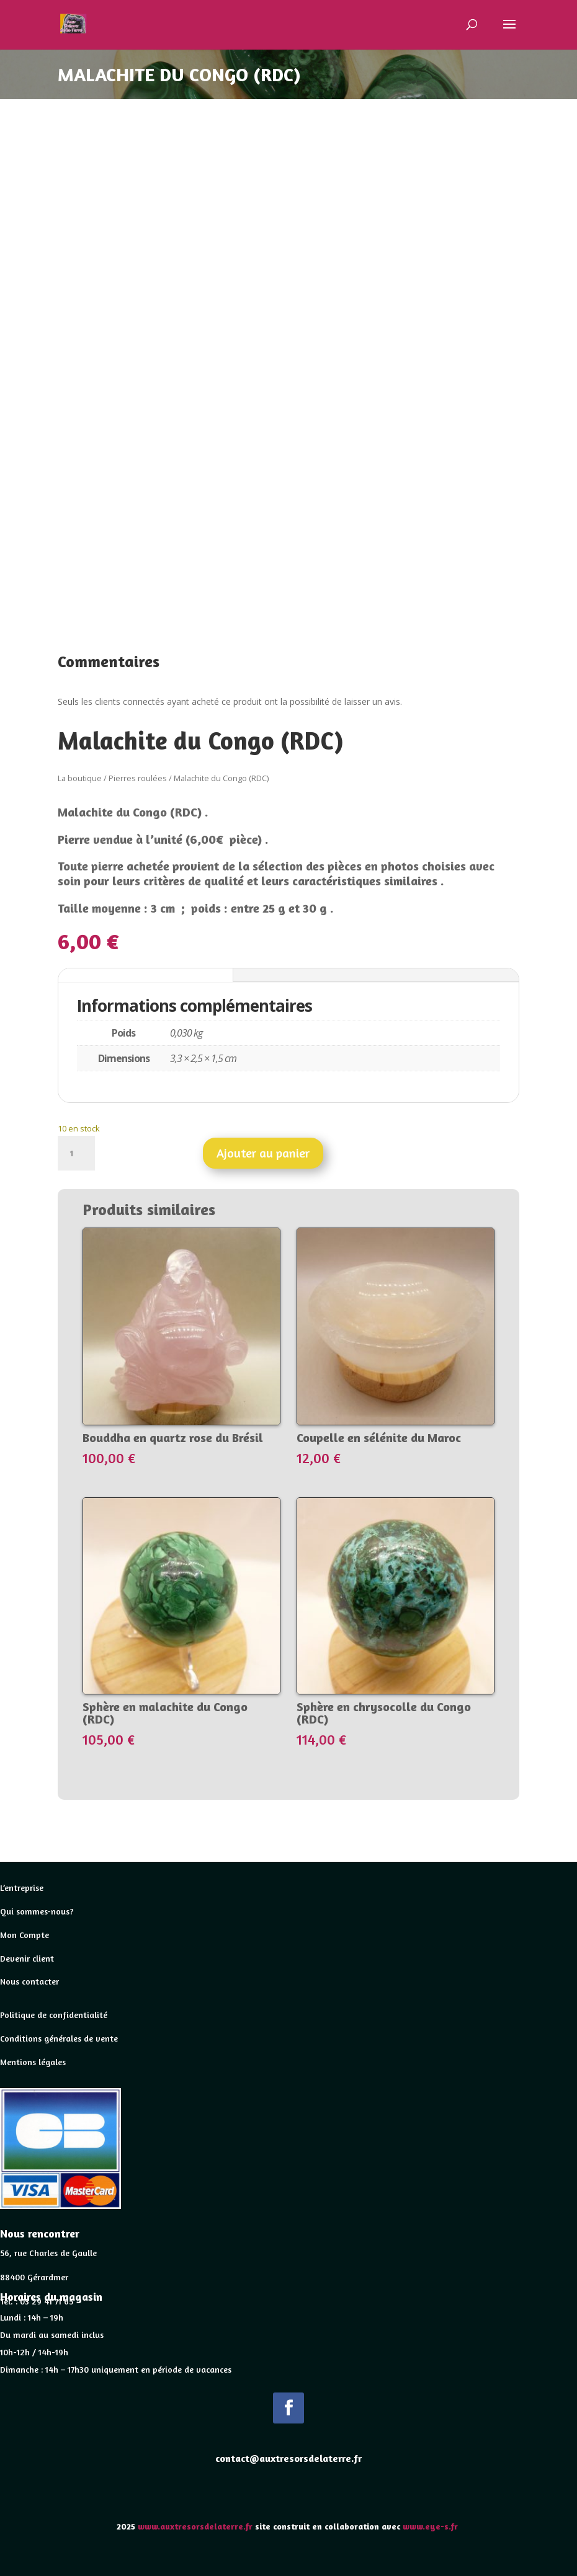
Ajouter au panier (263, 1153)
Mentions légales (33, 2061)
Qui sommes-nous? (37, 1911)
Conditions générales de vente (59, 2038)
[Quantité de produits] (76, 1153)
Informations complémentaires (145, 975)
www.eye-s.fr (431, 2526)
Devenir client (27, 1958)
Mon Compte (24, 1934)
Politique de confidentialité (53, 2014)
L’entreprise (21, 1887)
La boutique (80, 778)
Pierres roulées (138, 778)
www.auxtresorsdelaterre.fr (195, 2526)
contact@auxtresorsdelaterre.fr (288, 2458)
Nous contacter (29, 1981)
